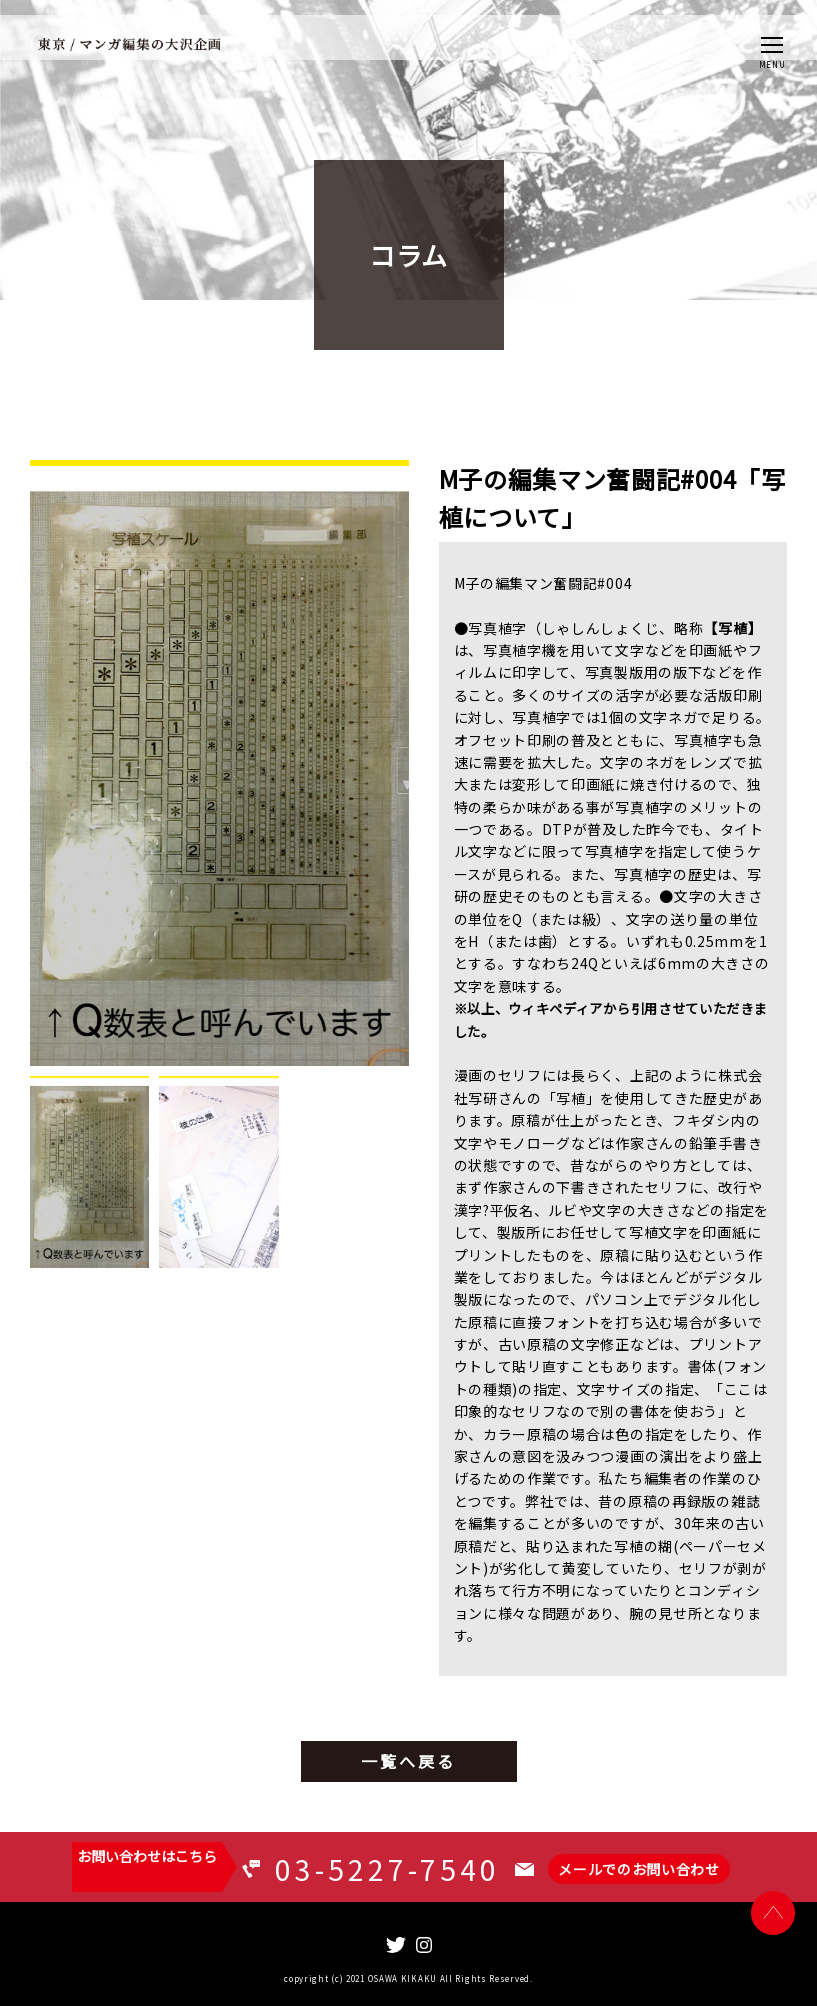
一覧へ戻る (409, 1761)
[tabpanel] (219, 763)
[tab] (89, 1171)
